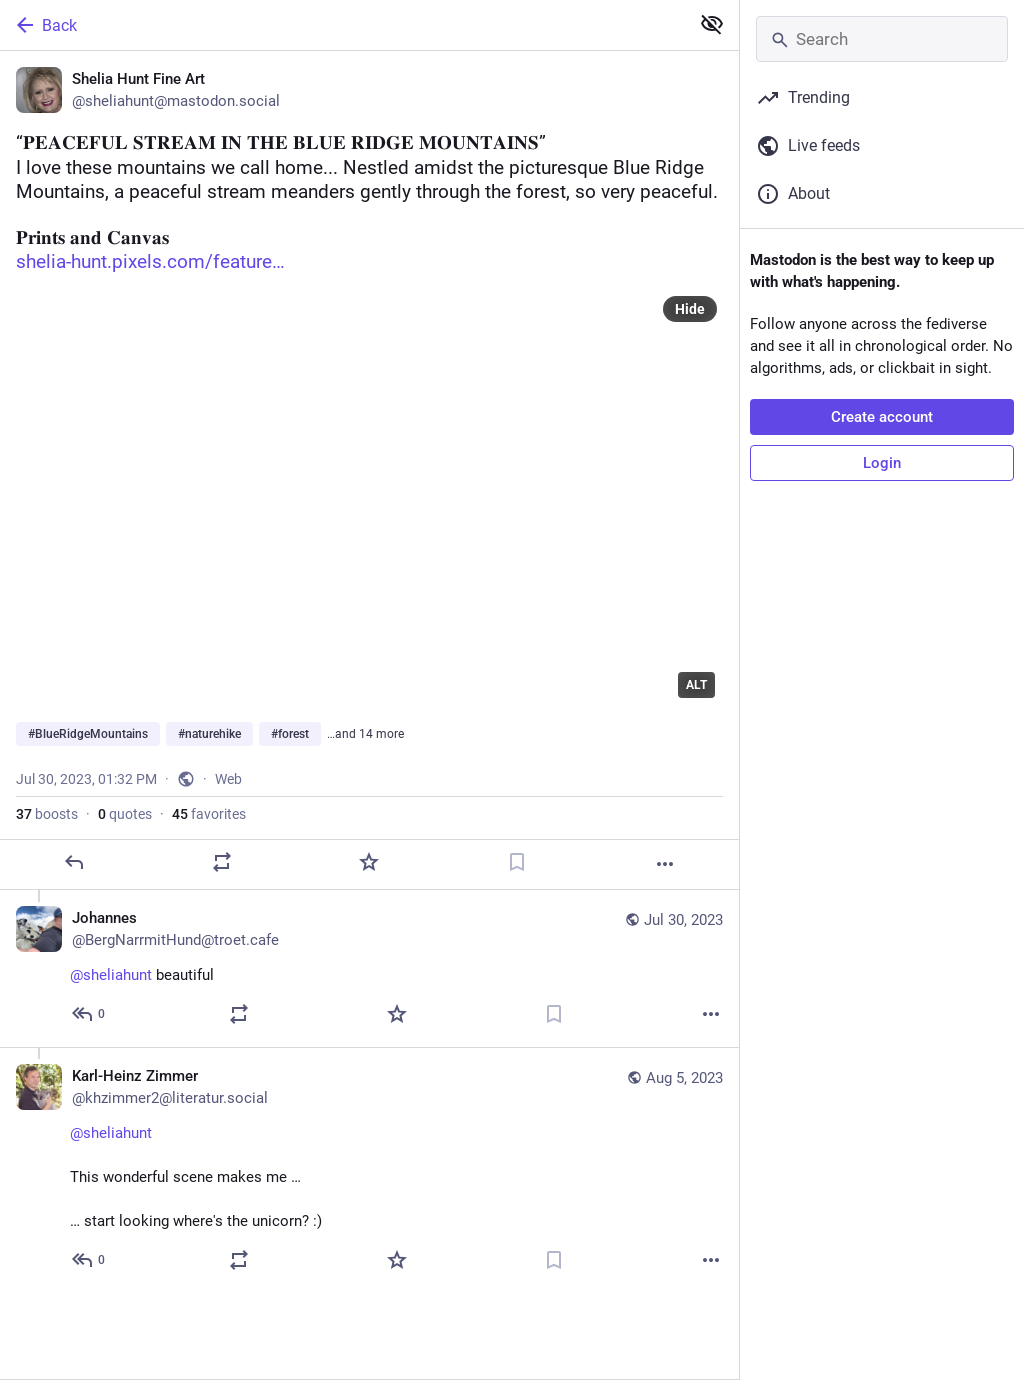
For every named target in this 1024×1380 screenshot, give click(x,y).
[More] (665, 864)
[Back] (342, 25)
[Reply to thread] (89, 1014)
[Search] (882, 39)
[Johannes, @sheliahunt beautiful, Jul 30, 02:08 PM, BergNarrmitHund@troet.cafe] (369, 968)
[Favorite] (369, 862)
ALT (696, 685)
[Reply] (74, 862)
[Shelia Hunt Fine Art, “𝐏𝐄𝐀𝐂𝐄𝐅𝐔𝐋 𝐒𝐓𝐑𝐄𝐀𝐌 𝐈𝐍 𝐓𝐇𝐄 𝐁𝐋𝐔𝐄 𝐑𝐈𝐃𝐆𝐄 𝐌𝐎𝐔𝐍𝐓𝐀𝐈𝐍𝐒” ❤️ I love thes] (369, 470)
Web (228, 779)
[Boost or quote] (222, 862)
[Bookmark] (517, 862)
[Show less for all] (712, 24)
